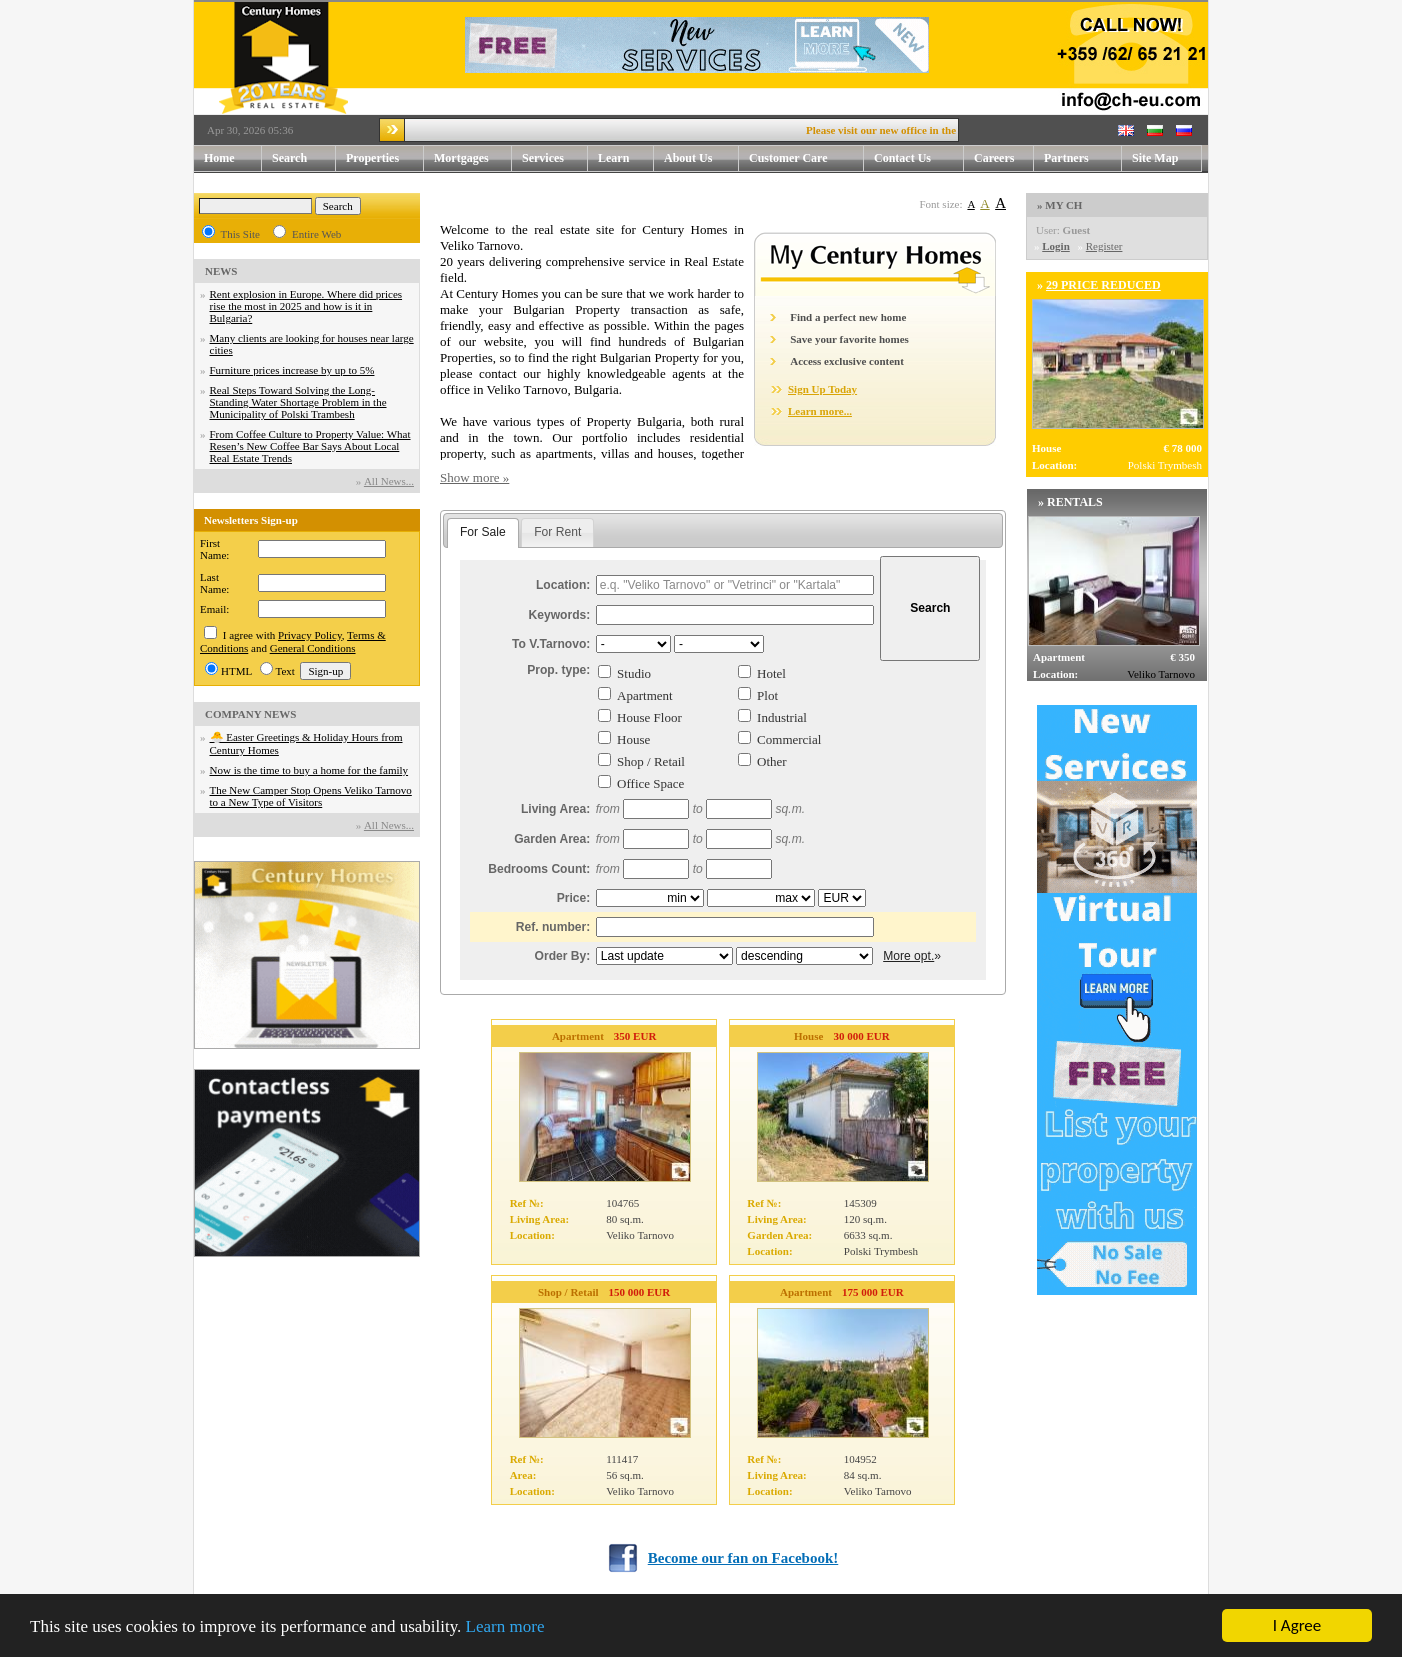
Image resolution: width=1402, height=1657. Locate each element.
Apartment (645, 695)
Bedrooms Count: (539, 869)
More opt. (908, 956)
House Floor (649, 717)
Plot (767, 695)
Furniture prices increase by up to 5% (292, 370)
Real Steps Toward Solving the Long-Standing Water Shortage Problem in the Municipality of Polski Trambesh (298, 402)
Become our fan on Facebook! (743, 1558)
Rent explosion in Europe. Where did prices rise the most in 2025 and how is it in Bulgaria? (306, 306)
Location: (563, 585)
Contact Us (919, 158)
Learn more (505, 1626)
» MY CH (1059, 205)
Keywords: (560, 615)
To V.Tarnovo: (551, 644)
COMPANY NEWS (250, 714)
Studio (634, 673)
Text (285, 671)
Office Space (650, 783)
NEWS (221, 271)
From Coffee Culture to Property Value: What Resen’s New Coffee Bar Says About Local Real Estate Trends (310, 446)
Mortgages (461, 158)
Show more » (474, 477)
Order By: (563, 956)
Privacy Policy (310, 635)
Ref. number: (553, 927)
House (633, 739)
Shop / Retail (651, 761)
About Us (701, 158)
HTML (236, 671)
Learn (626, 158)
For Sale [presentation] (483, 532)
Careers (994, 158)
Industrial (782, 717)
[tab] (483, 533)
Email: (214, 609)
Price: (574, 898)
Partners (1066, 158)
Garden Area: (552, 839)
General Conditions (313, 648)
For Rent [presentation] (557, 532)
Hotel (771, 673)
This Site (240, 234)
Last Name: (214, 583)
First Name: (214, 549)
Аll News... (389, 481)
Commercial (789, 739)
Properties (385, 158)
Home (219, 158)
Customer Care (788, 158)
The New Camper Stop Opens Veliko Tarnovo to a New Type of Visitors (311, 796)
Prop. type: (558, 670)
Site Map (1155, 158)
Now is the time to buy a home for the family (309, 770)
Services (555, 158)
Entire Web (316, 234)
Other (772, 761)
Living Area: (555, 809)
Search (289, 158)
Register (1104, 246)
